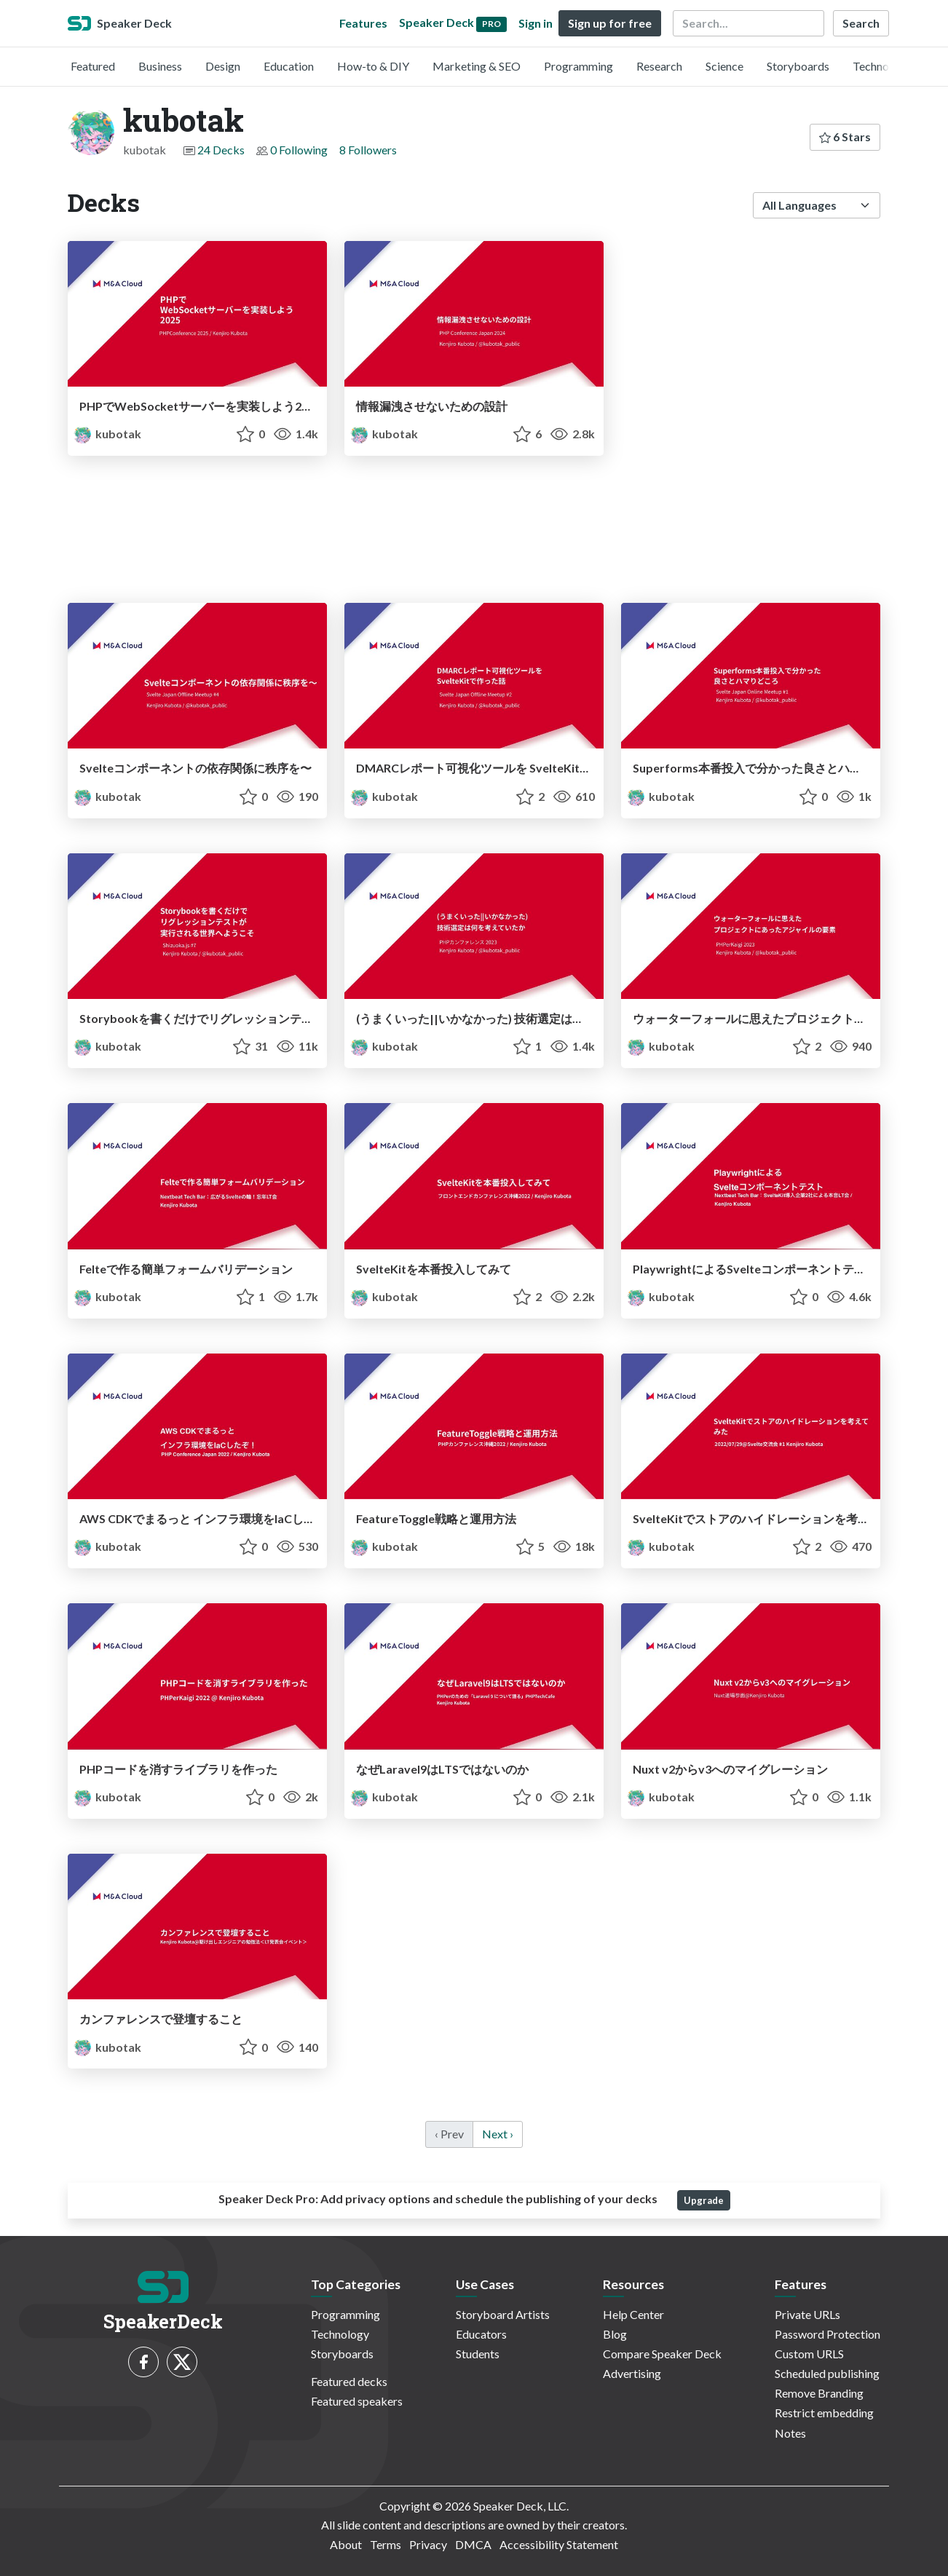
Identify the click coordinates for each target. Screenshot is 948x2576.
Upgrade (704, 2200)
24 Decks (221, 150)
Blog (615, 2334)
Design (222, 66)
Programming (578, 66)
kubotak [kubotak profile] (107, 433)
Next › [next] (497, 2134)
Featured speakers (357, 2401)
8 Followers (368, 150)
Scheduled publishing (827, 2373)
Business (160, 66)
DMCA (473, 2544)
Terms (385, 2544)
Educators (481, 2334)
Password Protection (827, 2334)
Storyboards (798, 66)
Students (477, 2353)
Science (724, 66)
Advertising (632, 2373)
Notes (790, 2433)
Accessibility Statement (558, 2544)
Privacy (428, 2544)
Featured (93, 66)
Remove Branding (819, 2393)
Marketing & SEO (476, 66)
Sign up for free (610, 23)
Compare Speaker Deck (662, 2353)
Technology (882, 66)
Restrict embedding (824, 2412)
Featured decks (349, 2381)
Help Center (633, 2314)
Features (363, 23)
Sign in (535, 23)
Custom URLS (809, 2353)
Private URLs (807, 2314)
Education (289, 66)
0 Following (299, 150)
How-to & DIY (373, 66)
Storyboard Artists (503, 2314)
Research (659, 66)
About (346, 2544)
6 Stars (845, 136)
